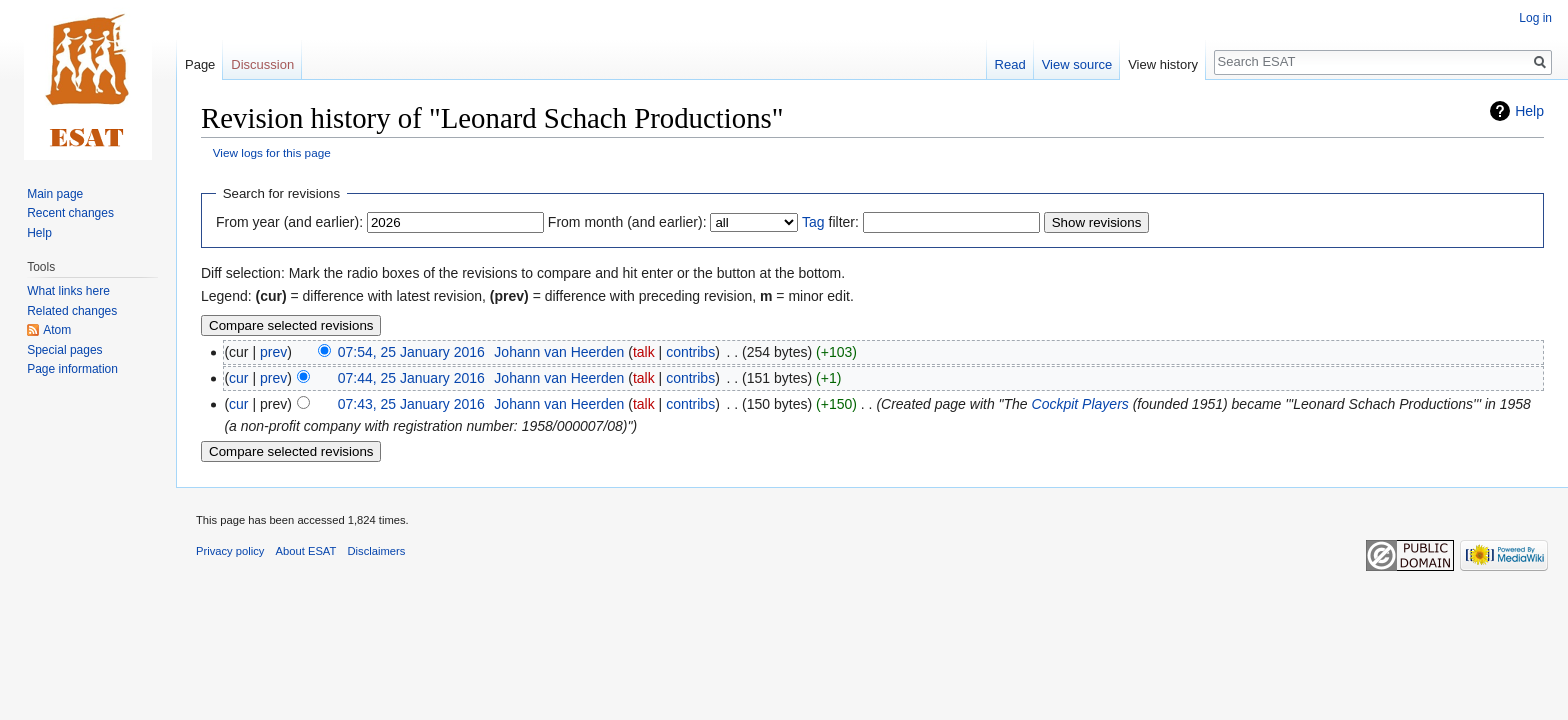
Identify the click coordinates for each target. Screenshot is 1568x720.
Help (1529, 111)
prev (273, 352)
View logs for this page (272, 152)
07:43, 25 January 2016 (411, 404)
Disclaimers (377, 551)
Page (200, 64)
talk (644, 352)
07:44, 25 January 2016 (411, 378)
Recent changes (70, 213)
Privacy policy (230, 551)
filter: (830, 222)
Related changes (72, 311)
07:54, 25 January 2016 (411, 352)
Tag (813, 222)
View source (1077, 64)
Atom (57, 330)
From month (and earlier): (627, 222)
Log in (1535, 18)
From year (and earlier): (289, 222)
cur (238, 378)
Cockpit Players (1080, 404)
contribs (690, 352)
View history (1163, 64)
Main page (55, 194)
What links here (68, 291)
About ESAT (306, 551)
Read (1010, 64)
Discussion (262, 64)
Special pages (64, 350)
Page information (72, 369)
